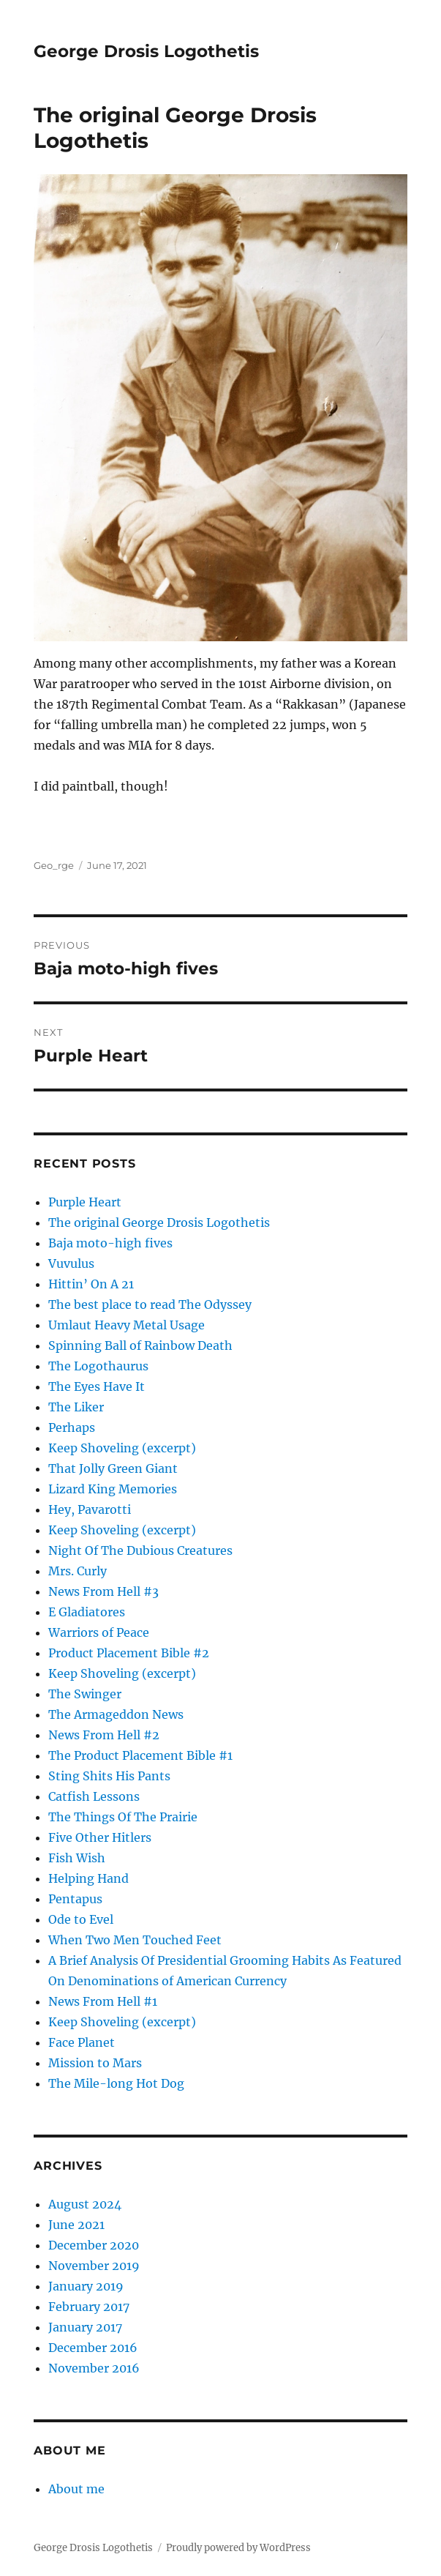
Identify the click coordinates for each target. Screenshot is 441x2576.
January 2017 (85, 2327)
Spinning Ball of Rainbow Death (140, 1345)
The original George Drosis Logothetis (159, 1222)
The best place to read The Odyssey (150, 1304)
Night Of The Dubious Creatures (140, 1550)
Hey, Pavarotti (89, 1509)
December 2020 (93, 2245)
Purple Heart (84, 1202)
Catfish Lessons (94, 1796)
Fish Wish (76, 1858)
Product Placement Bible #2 (128, 1653)
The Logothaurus (98, 1366)
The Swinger (84, 1694)
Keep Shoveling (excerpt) (122, 1448)
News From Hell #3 (103, 1591)
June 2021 (76, 2224)
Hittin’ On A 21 (91, 1284)
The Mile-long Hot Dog (116, 2083)
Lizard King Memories (112, 1489)
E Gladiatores (86, 1612)
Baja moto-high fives (110, 1243)
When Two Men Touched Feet (135, 1940)
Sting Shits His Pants (109, 1776)
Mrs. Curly (77, 1571)
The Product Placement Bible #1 (140, 1755)
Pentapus (75, 1899)
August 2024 (84, 2204)
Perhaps (71, 1427)
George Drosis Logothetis (146, 51)
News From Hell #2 (103, 1735)
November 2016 (94, 2368)
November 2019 (94, 2265)
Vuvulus (71, 1263)
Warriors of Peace (98, 1632)
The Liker (76, 1407)
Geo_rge (54, 865)
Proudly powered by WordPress (238, 2548)
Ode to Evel (80, 1919)
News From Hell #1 (102, 2001)
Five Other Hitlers (99, 1837)
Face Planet (81, 2042)
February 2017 (88, 2306)
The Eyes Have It (96, 1386)
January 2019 (86, 2286)
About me (76, 2489)
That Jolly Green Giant (113, 1468)
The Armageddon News (116, 1714)
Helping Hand (88, 1878)
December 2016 (92, 2347)
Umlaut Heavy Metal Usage (126, 1325)
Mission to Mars (95, 2063)
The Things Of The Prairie (122, 1817)
